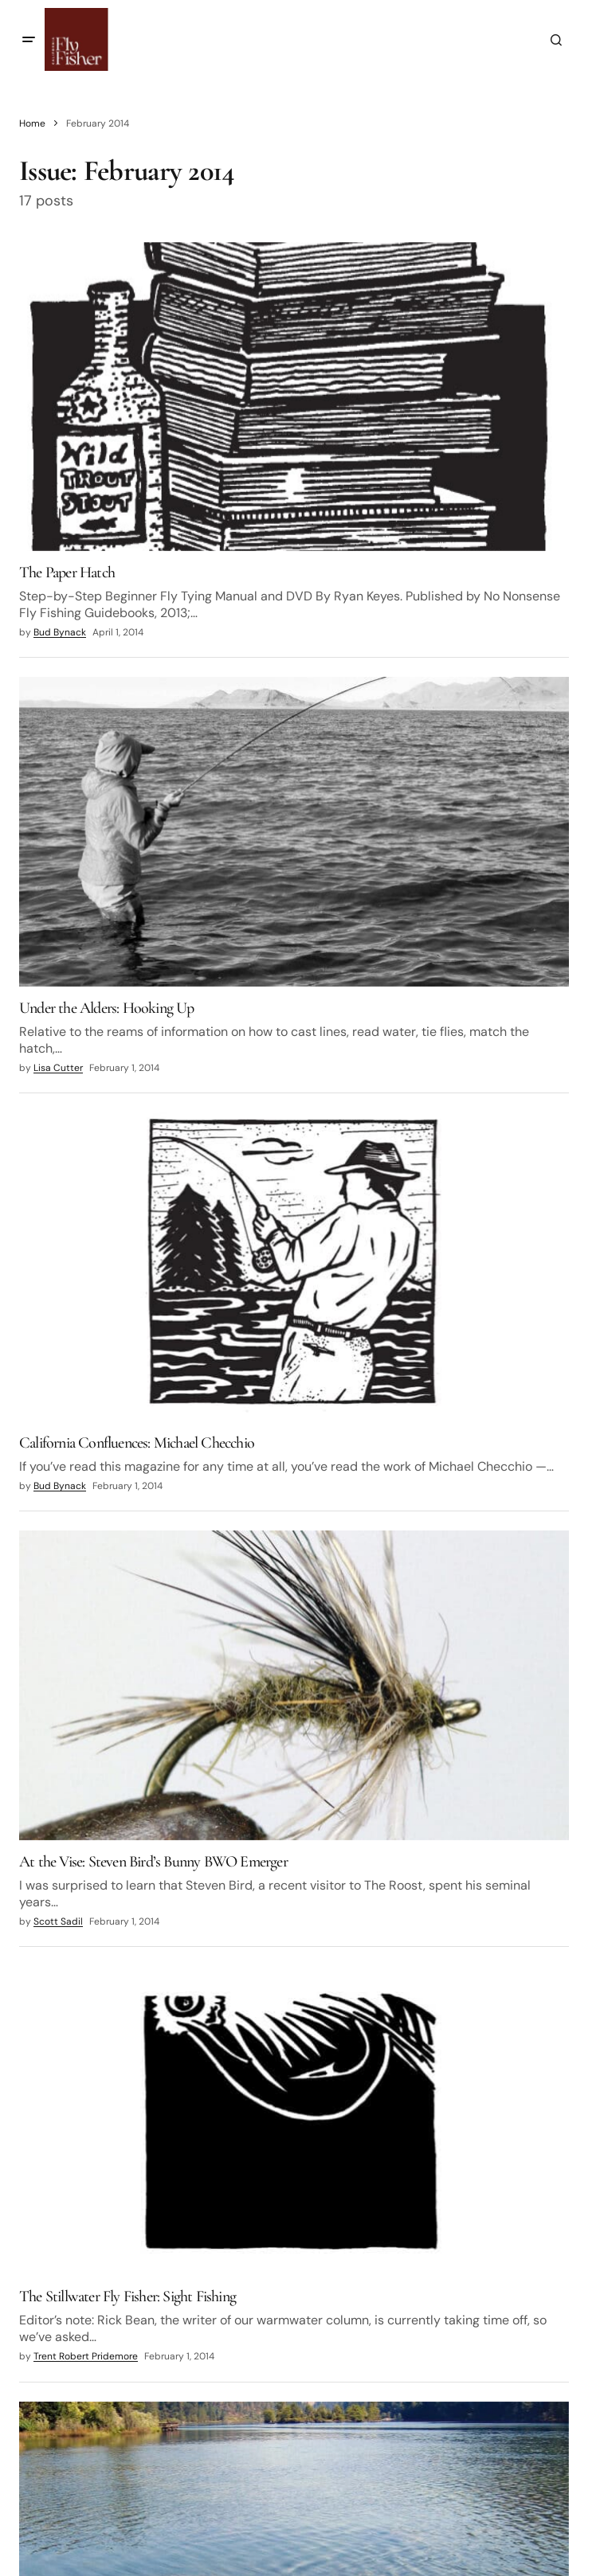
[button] (28, 39)
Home (32, 123)
